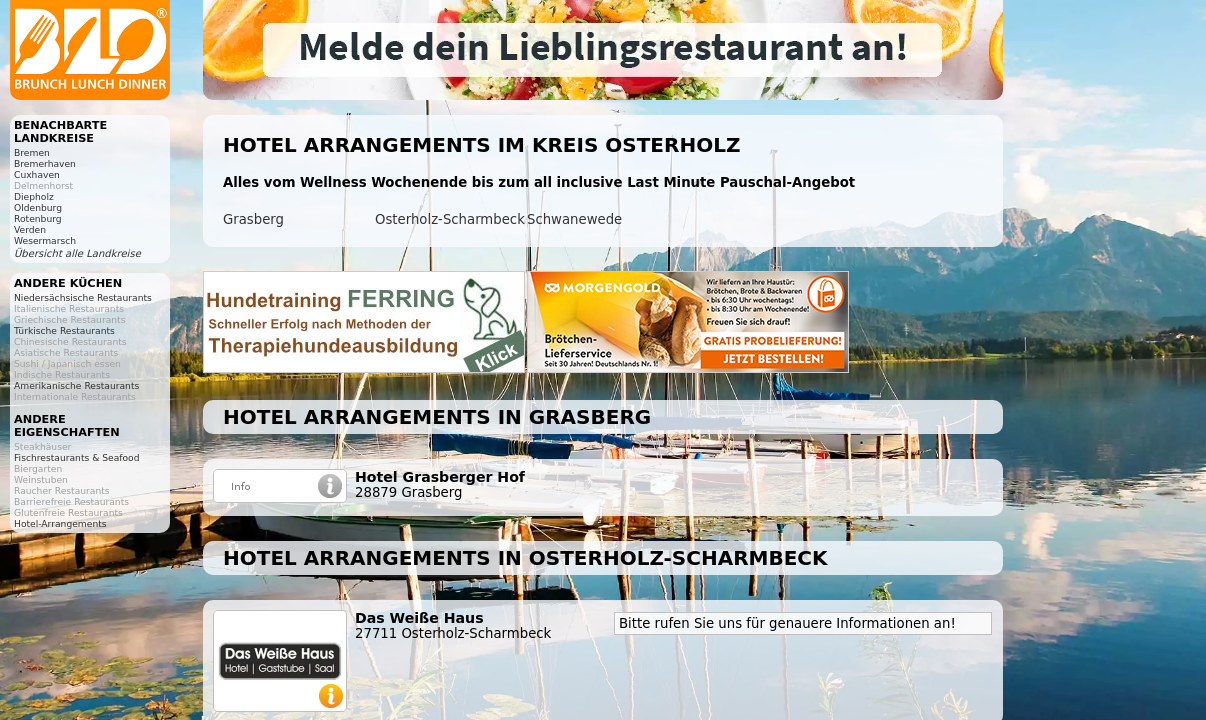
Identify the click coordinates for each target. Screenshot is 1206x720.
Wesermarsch (45, 240)
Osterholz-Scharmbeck (450, 219)
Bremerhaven (45, 163)
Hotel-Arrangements (60, 523)
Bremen (32, 152)
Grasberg (253, 219)
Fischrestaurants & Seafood (77, 457)
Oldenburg (38, 207)
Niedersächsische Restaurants (83, 297)
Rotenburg (38, 218)
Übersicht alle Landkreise (77, 253)
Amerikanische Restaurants (76, 385)
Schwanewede (574, 219)
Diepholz (34, 196)
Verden (30, 229)
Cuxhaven (37, 174)
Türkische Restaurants (64, 330)
